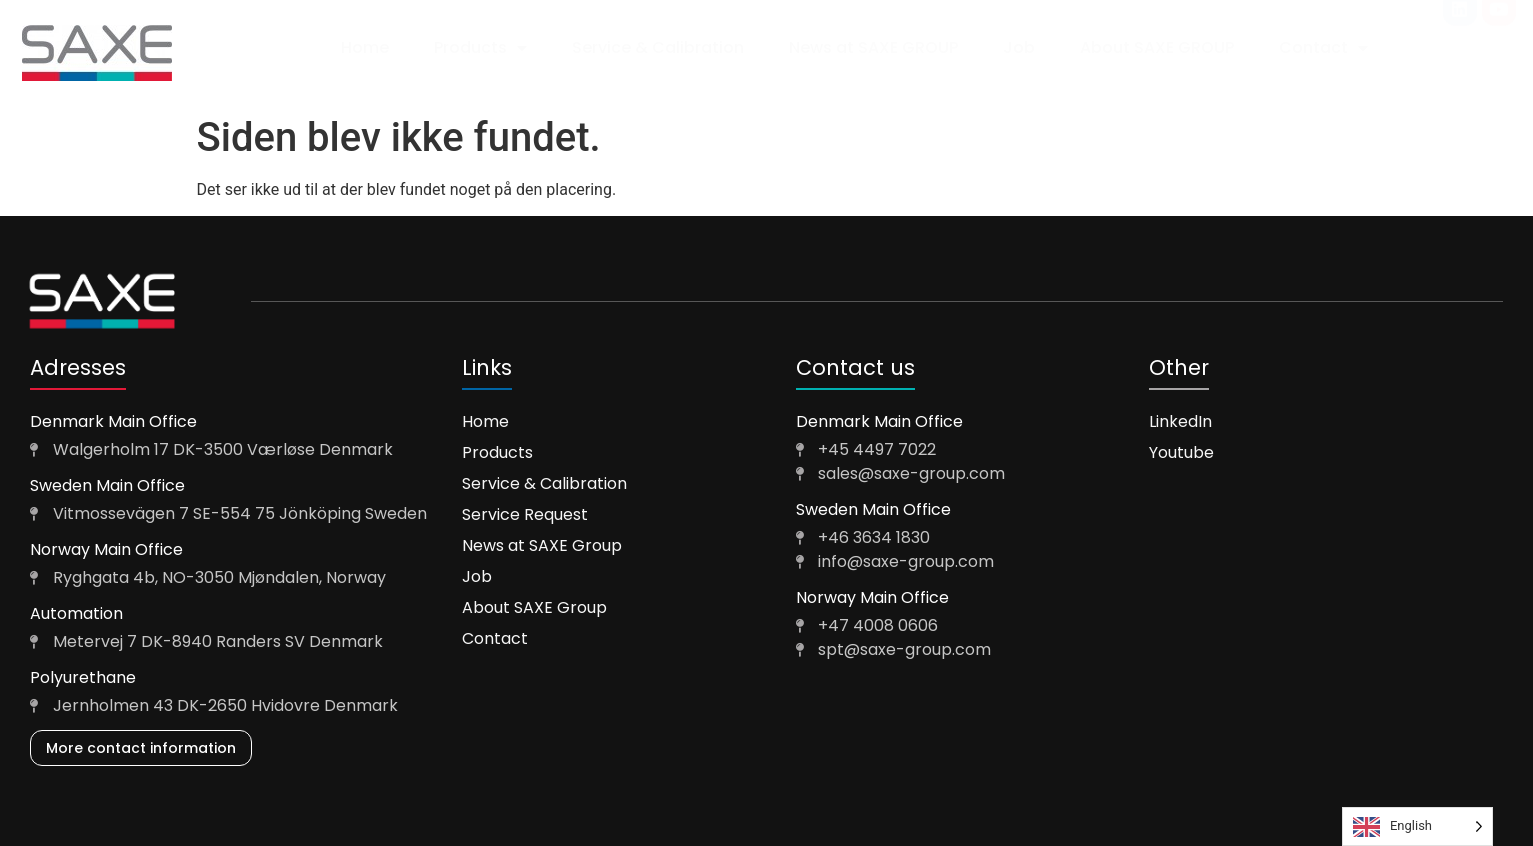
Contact (1323, 48)
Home (365, 47)
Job (1019, 47)
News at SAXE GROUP (873, 47)
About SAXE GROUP (1157, 47)
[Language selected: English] (1417, 826)
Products (480, 48)
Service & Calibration (658, 47)
